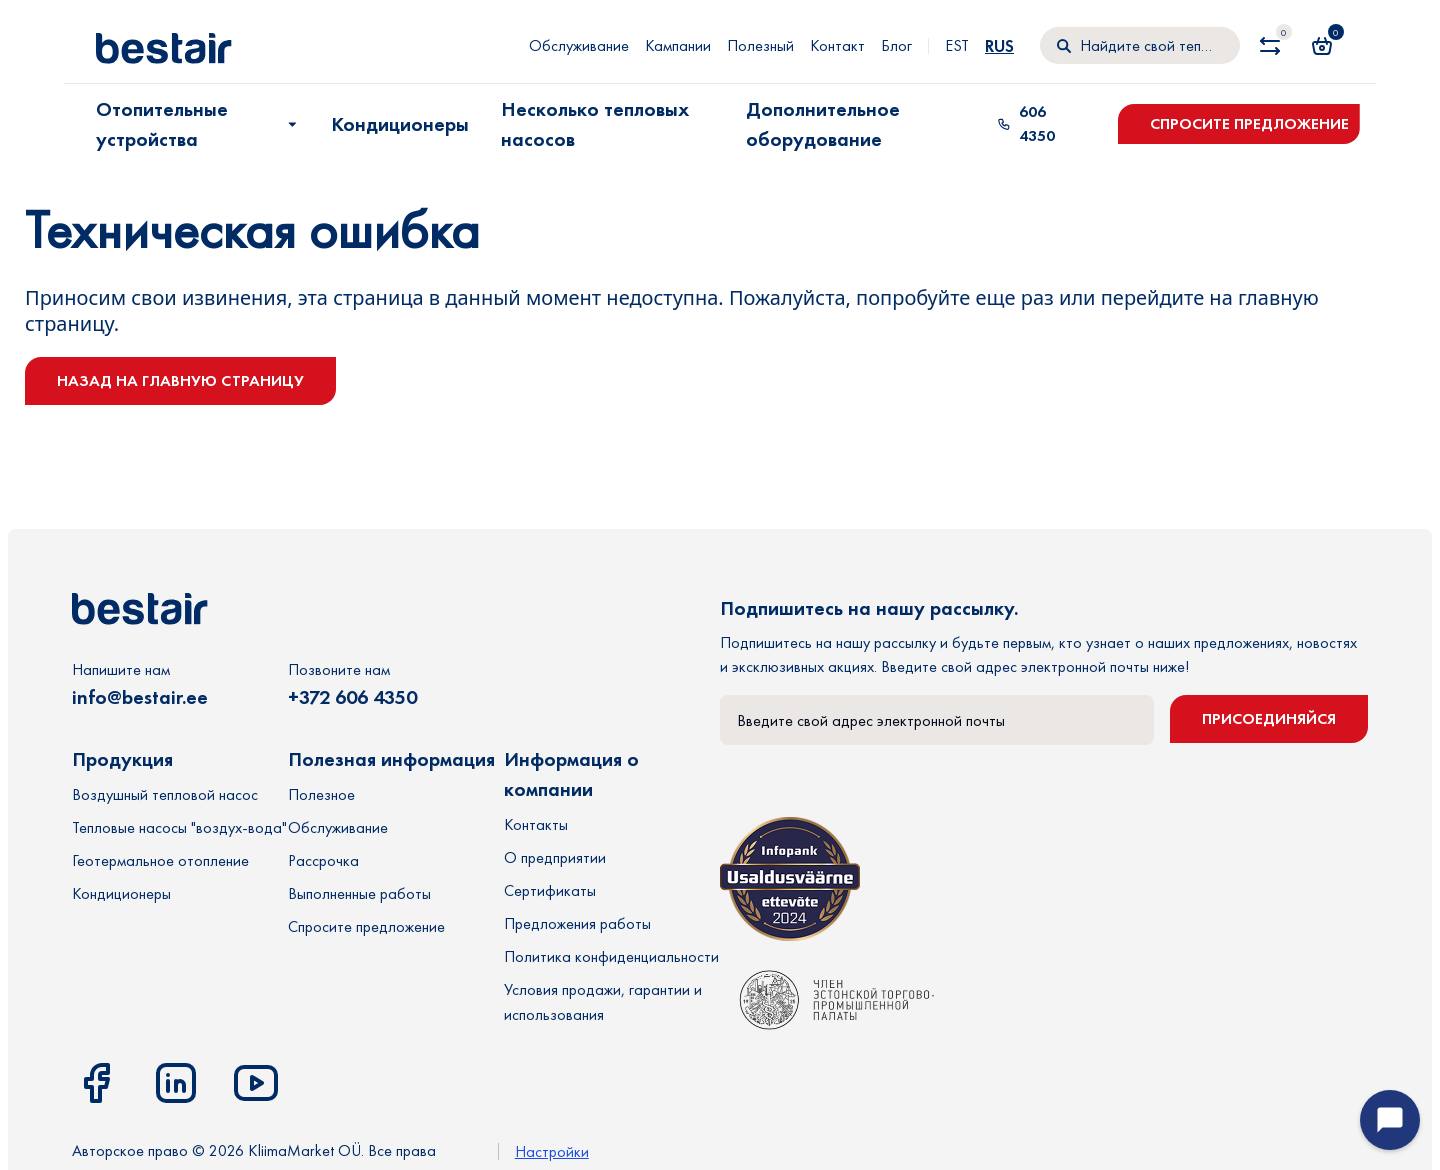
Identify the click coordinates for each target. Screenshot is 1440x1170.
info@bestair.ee (140, 697)
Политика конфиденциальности (611, 956)
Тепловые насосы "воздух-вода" (179, 827)
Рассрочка (323, 860)
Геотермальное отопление (160, 860)
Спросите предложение (1249, 123)
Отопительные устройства (198, 124)
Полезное (321, 794)
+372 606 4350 (352, 697)
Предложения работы (577, 923)
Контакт (837, 45)
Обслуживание (579, 45)
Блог (896, 45)
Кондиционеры (400, 124)
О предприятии (555, 857)
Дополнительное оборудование (823, 124)
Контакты (536, 824)
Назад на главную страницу (180, 380)
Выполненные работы (359, 893)
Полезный (760, 45)
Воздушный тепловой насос (165, 794)
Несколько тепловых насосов (595, 124)
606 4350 (1026, 123)
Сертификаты (550, 890)
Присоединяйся (1269, 718)
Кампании (678, 45)
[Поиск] (1140, 46)
